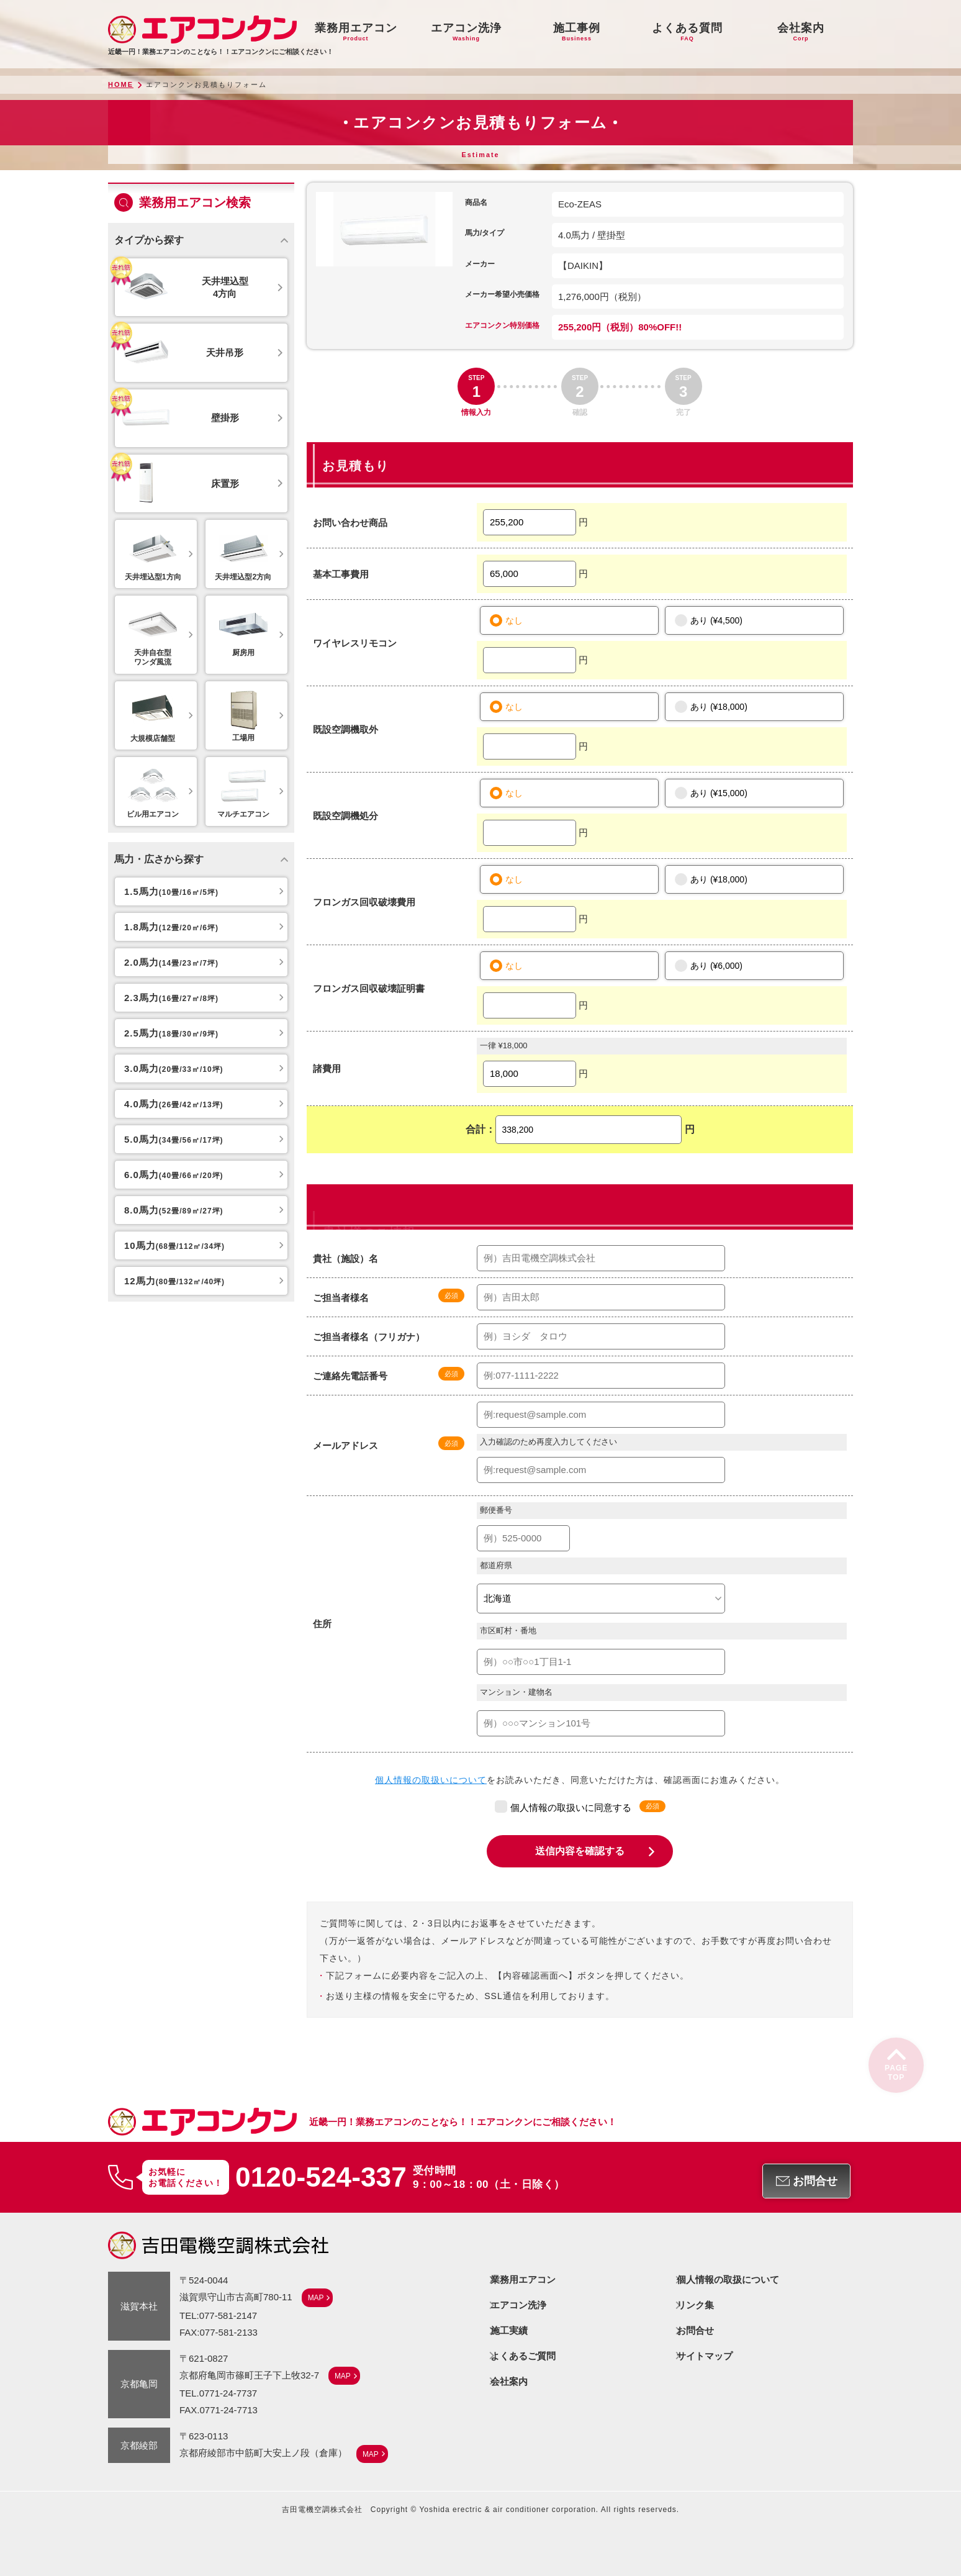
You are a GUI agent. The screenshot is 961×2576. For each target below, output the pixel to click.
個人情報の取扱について (728, 2279)
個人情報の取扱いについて (431, 1780)
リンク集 (696, 2303)
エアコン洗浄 (519, 2303)
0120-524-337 (322, 2177)
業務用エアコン (523, 2279)
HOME (120, 84)
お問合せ (696, 2328)
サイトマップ (705, 2353)
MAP (316, 2297)
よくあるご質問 (523, 2353)
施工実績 (509, 2328)
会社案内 (509, 2378)
